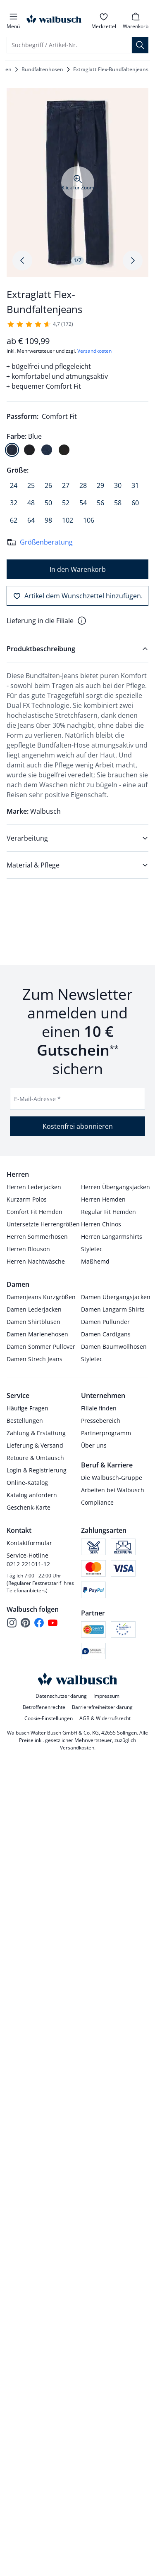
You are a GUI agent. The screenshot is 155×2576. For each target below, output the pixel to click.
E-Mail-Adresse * (37, 1099)
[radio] (12, 449)
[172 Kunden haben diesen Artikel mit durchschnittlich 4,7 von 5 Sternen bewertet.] (40, 324)
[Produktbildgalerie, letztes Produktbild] (22, 260)
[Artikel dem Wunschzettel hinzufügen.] (77, 596)
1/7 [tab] (77, 260)
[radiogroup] (77, 443)
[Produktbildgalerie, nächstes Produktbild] (133, 260)
